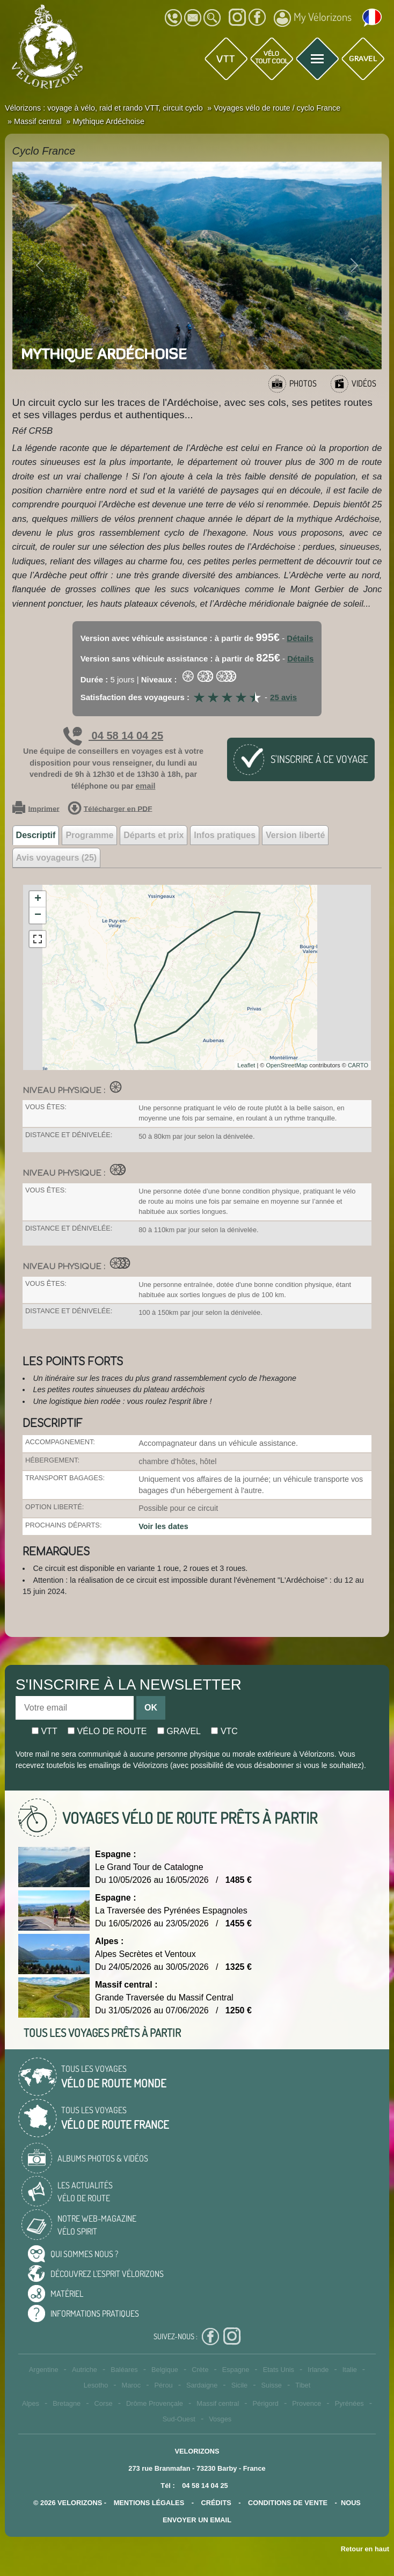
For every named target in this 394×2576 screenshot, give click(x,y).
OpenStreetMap (287, 1065)
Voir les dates (163, 1526)
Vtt (44, 1731)
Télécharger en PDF (110, 809)
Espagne (236, 2370)
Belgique (164, 2370)
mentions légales (149, 2503)
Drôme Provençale (154, 2403)
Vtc (224, 1731)
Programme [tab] (89, 835)
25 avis (283, 697)
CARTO (358, 1065)
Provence (306, 2403)
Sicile (239, 2385)
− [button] (37, 915)
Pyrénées (349, 2403)
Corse (103, 2403)
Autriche (84, 2370)
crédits (216, 2503)
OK (150, 1707)
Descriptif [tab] (36, 835)
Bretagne (67, 2403)
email (146, 786)
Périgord (266, 2403)
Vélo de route (107, 1731)
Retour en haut (365, 2549)
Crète (200, 2370)
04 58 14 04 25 (113, 735)
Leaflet (246, 1065)
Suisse (271, 2385)
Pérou (163, 2385)
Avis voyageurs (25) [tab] (56, 857)
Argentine (44, 2370)
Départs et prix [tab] (153, 835)
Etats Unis (278, 2370)
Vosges (220, 2419)
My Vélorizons (313, 18)
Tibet (302, 2385)
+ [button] (37, 899)
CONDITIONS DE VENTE (287, 2503)
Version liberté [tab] (295, 835)
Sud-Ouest (179, 2419)
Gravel (179, 1731)
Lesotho (96, 2385)
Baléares (124, 2370)
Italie (349, 2370)
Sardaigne (201, 2385)
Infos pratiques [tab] (225, 835)
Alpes (30, 2403)
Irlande (318, 2370)
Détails (300, 638)
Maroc (131, 2385)
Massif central (217, 2403)
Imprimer (36, 809)
